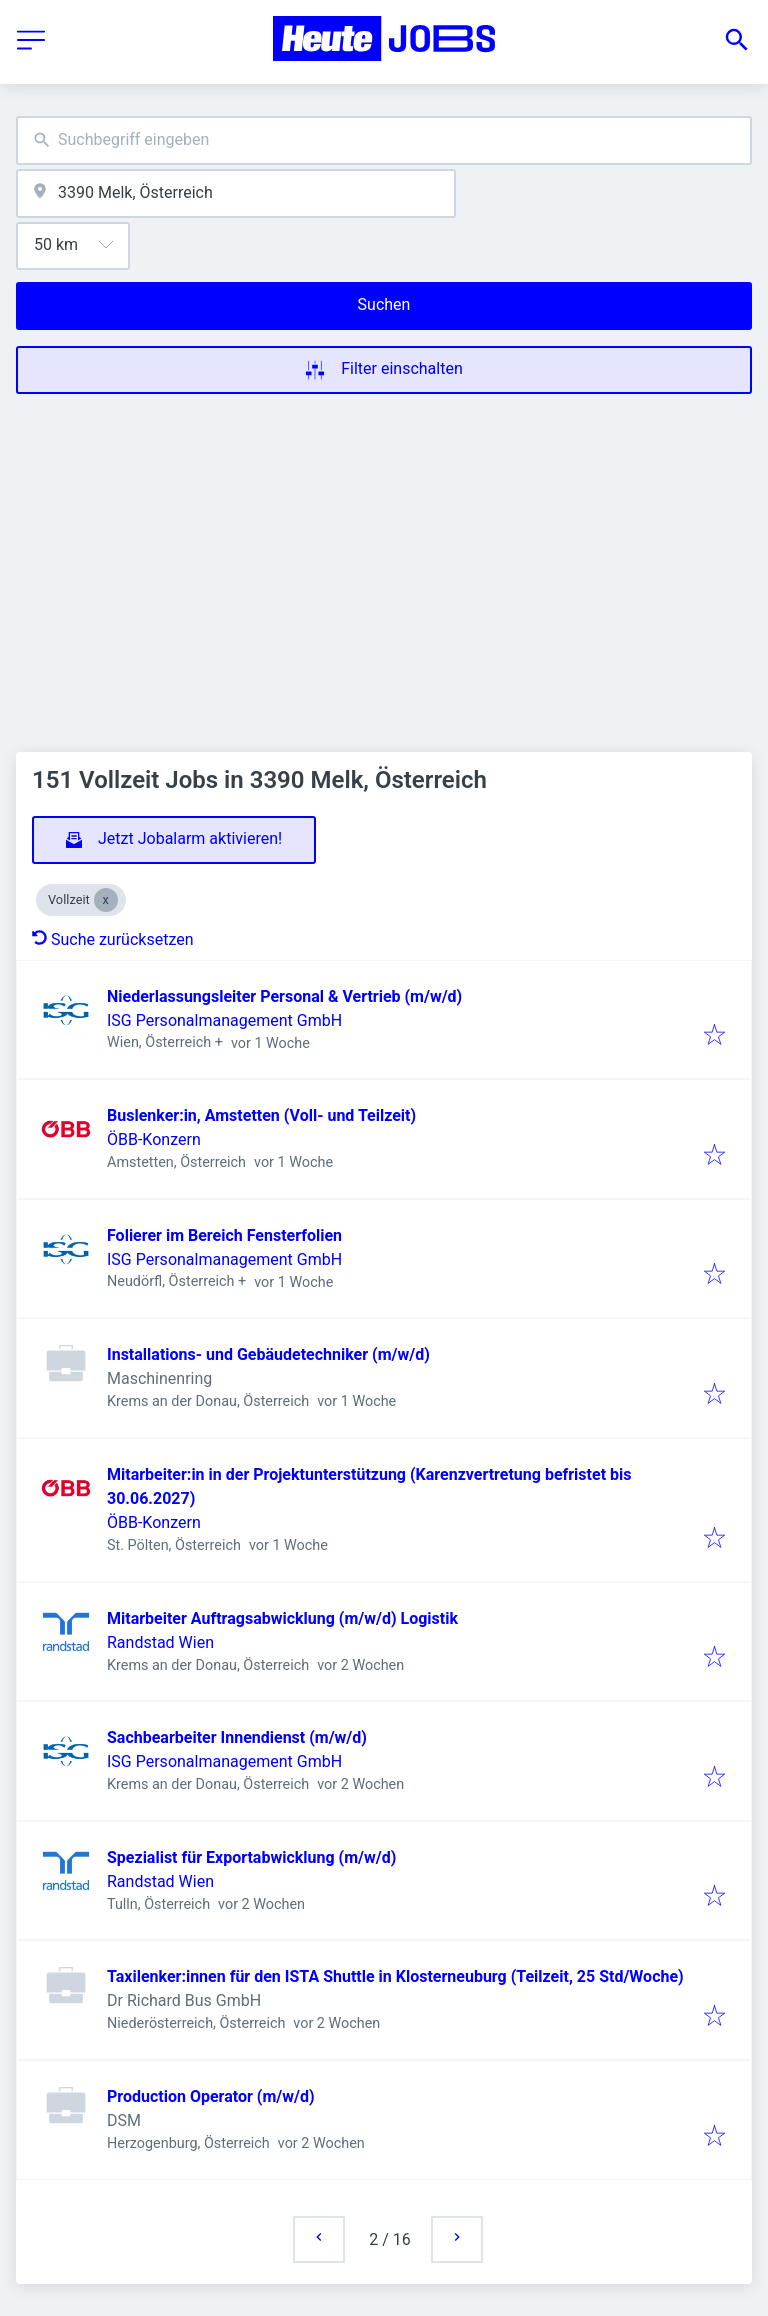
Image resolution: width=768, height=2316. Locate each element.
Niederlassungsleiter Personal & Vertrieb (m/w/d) (284, 996)
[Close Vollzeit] (106, 900)
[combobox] (384, 140)
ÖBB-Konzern (154, 1139)
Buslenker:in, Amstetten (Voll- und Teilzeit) (261, 1115)
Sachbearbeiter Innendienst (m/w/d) (237, 1737)
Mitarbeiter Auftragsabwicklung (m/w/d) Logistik (282, 1618)
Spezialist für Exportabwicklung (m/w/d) (251, 1857)
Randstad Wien (160, 1642)
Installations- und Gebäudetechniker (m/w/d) (268, 1354)
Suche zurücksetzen (113, 939)
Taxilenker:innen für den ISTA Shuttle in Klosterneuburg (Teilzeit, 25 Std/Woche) (395, 1976)
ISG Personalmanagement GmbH (224, 1020)
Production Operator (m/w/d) (211, 2096)
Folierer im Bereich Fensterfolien (224, 1235)
